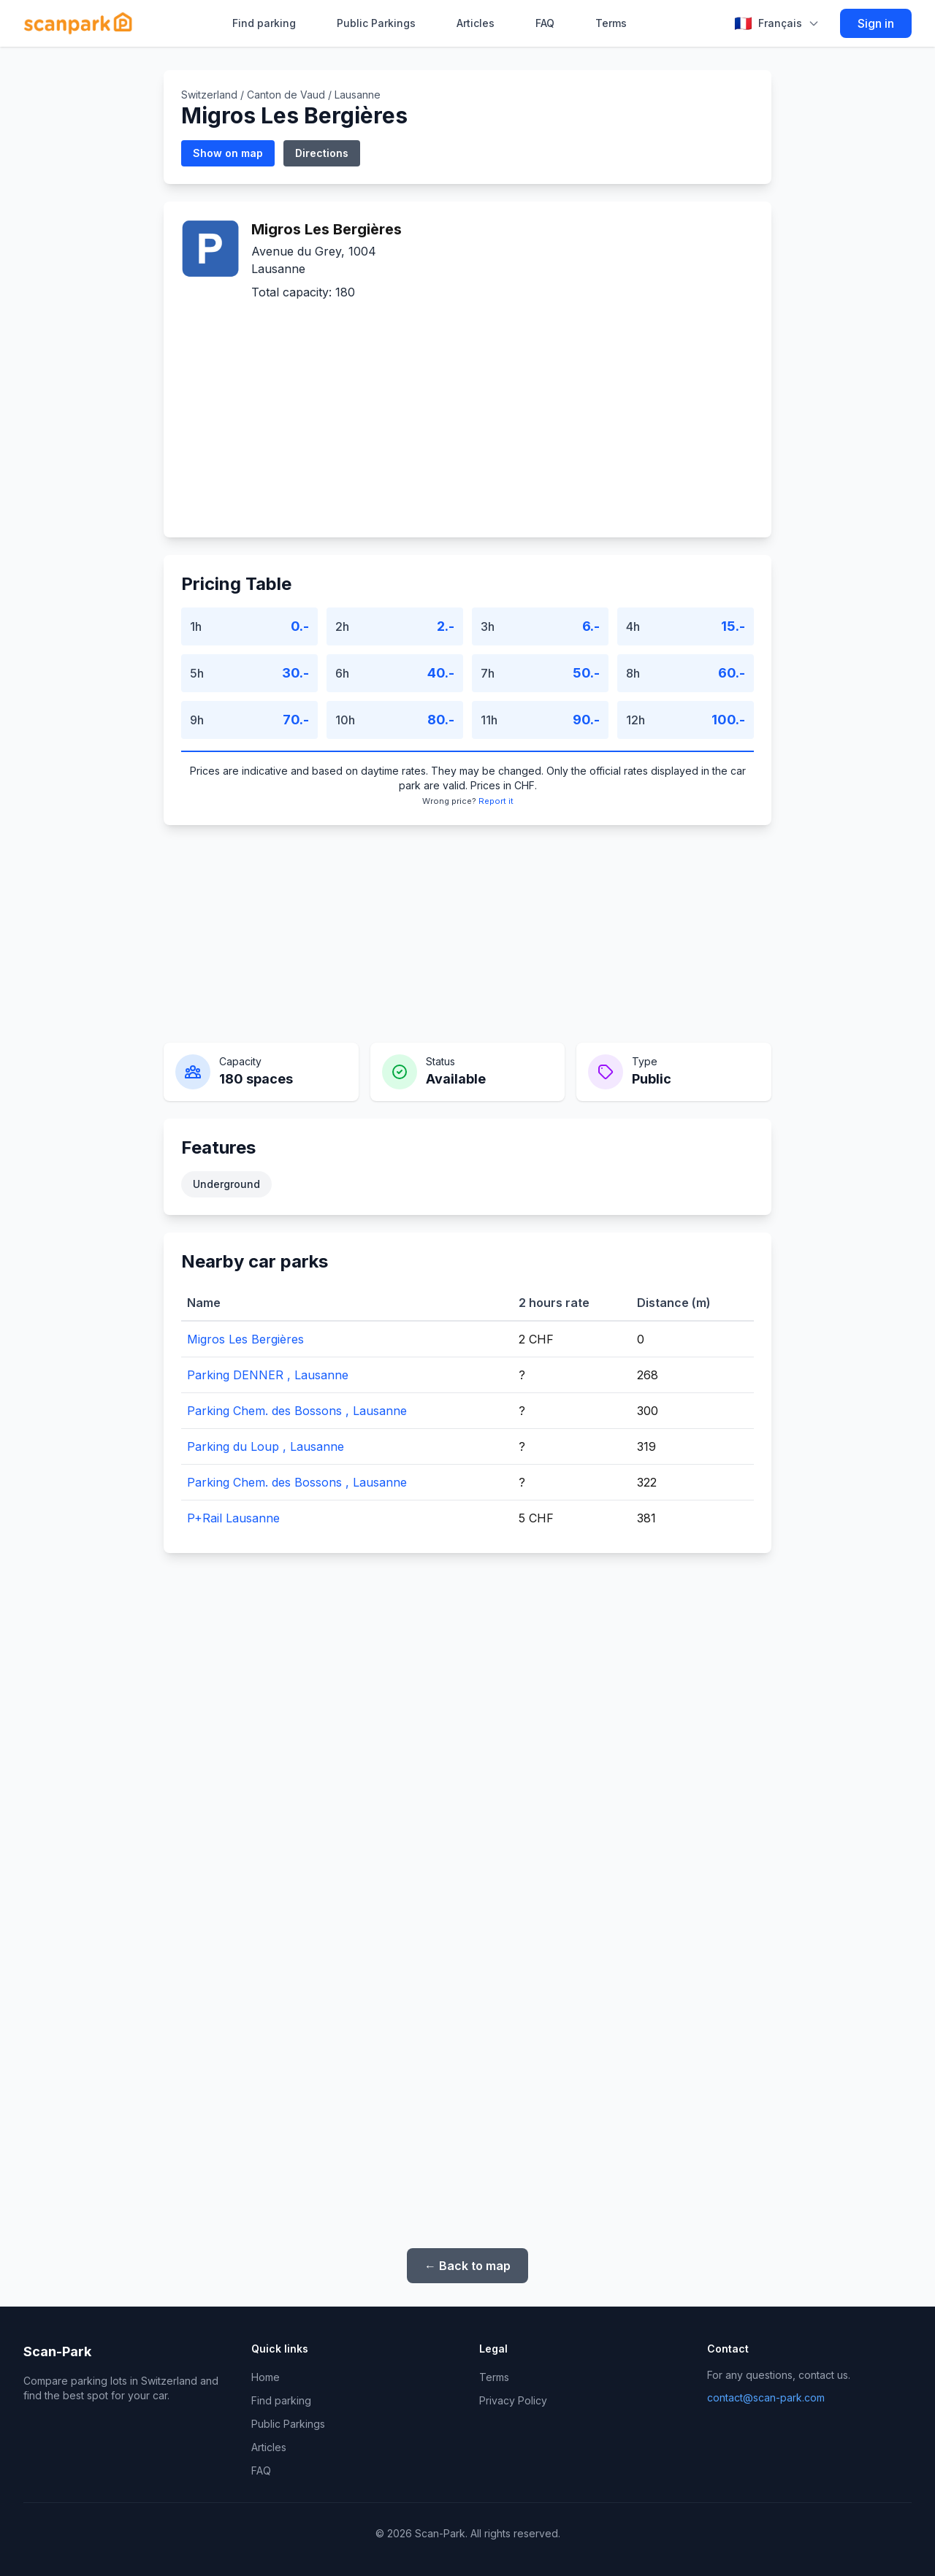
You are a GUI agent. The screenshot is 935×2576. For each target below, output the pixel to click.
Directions (321, 153)
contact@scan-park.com (766, 2397)
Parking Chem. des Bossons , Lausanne (297, 1410)
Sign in (876, 23)
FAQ (544, 23)
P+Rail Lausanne (233, 1518)
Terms (611, 23)
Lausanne (358, 94)
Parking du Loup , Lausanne (265, 1446)
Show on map (228, 153)
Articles (476, 23)
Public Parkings (376, 23)
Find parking (264, 23)
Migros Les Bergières (245, 1339)
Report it (496, 801)
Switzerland (209, 94)
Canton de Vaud (286, 94)
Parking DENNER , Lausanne (267, 1375)
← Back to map (467, 2265)
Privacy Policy (513, 2400)
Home (265, 2377)
